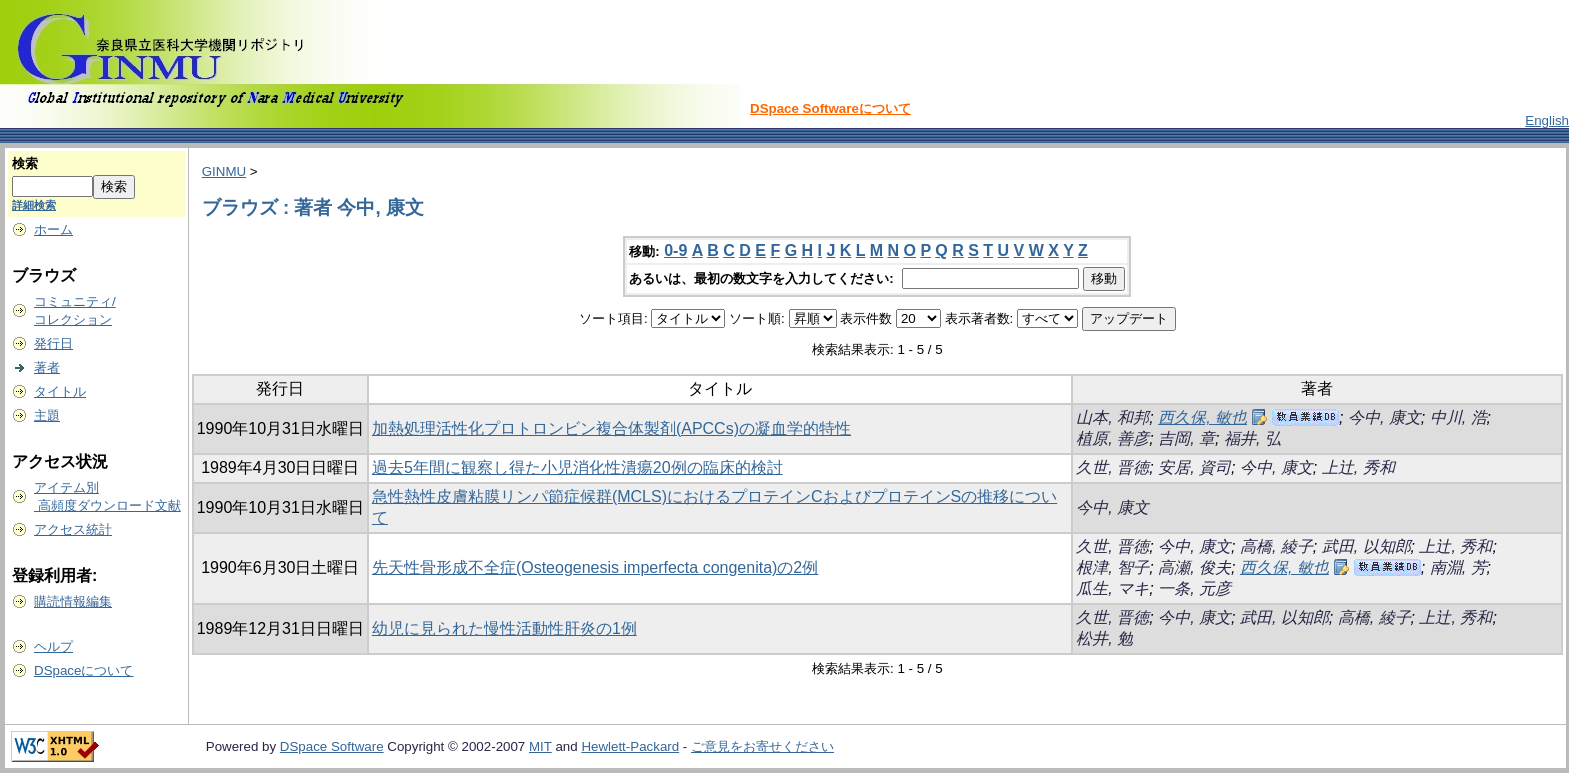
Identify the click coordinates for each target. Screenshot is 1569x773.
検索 (25, 163)
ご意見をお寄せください (762, 746)
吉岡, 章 (1186, 438)
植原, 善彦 (1112, 438)
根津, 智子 (1112, 567)
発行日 (53, 343)
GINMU (224, 171)
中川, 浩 (1458, 417)
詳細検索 (34, 205)
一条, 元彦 (1194, 588)
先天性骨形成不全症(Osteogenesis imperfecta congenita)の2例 (595, 567)
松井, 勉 (1104, 638)
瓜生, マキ (1112, 588)
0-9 (675, 250)
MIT (540, 746)
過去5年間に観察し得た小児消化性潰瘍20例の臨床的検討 (577, 467)
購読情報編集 (73, 601)
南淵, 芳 (1458, 567)
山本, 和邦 (1112, 417)
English (1547, 120)
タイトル (60, 391)
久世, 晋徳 (1112, 467)
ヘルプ (53, 646)
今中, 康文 (1384, 417)
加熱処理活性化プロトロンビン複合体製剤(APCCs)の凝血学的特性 (611, 428)
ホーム (53, 229)
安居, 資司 (1194, 467)
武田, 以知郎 (1366, 546)
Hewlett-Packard (630, 746)
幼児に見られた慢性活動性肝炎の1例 (504, 628)
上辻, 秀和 (1358, 467)
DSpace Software (332, 746)
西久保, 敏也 (1202, 417)
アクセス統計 (73, 529)
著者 (47, 367)
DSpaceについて (83, 670)
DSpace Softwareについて (830, 108)
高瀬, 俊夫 (1194, 567)
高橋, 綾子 (1276, 546)
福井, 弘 (1252, 438)
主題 (47, 415)
